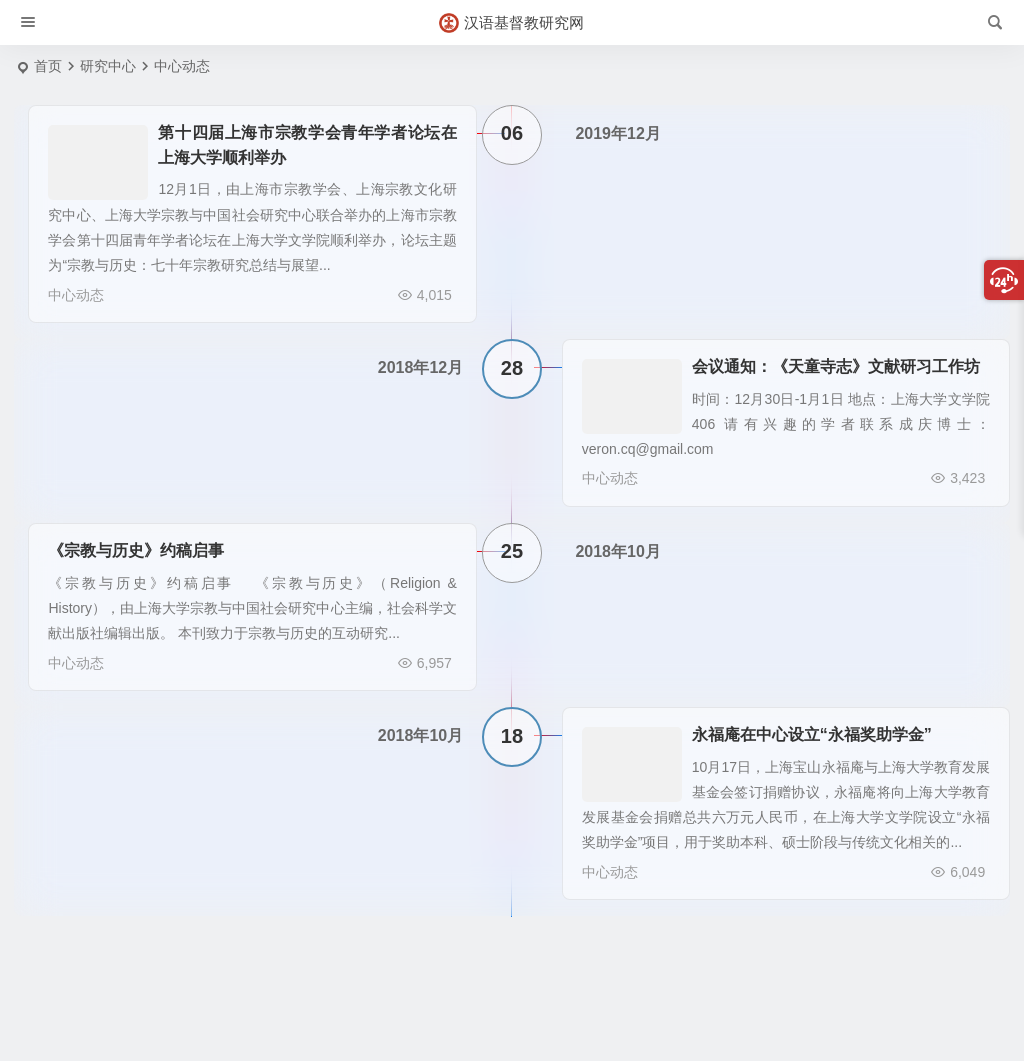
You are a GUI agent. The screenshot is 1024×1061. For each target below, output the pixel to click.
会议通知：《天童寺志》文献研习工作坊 (836, 360)
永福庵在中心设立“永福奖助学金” (812, 716)
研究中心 (108, 66)
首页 (48, 66)
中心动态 (62, 295)
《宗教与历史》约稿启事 (122, 538)
